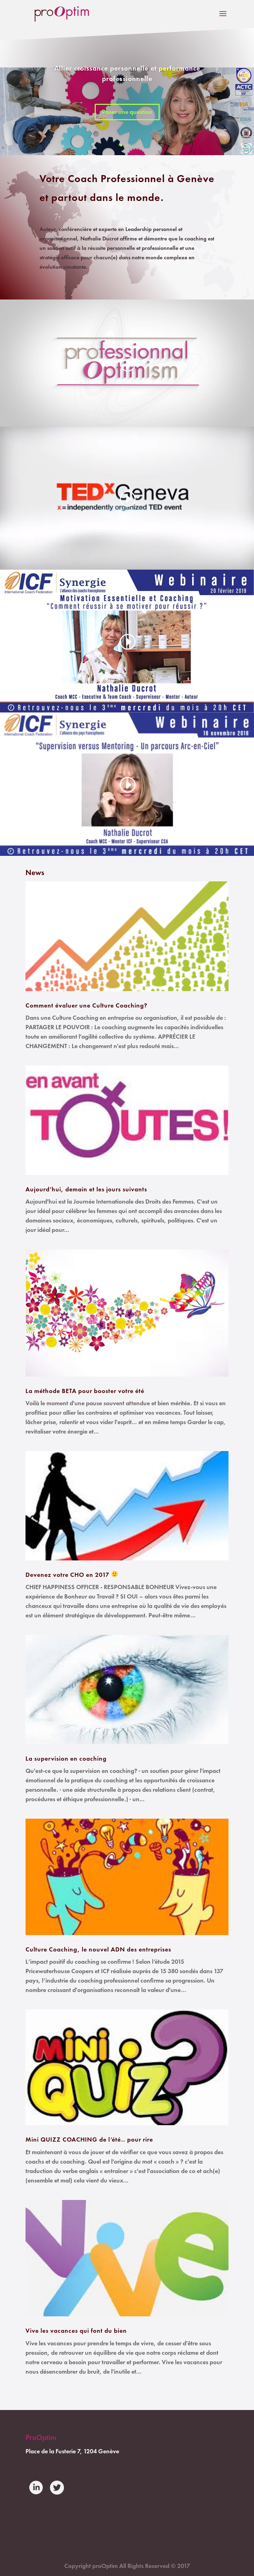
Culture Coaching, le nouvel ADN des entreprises (98, 1949)
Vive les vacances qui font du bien (76, 2331)
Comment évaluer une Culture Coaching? (86, 1005)
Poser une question (127, 112)
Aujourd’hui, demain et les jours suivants (86, 1189)
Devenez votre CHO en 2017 (72, 1575)
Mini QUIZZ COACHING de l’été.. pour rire (89, 2139)
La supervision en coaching (66, 1758)
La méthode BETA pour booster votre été (85, 1391)
